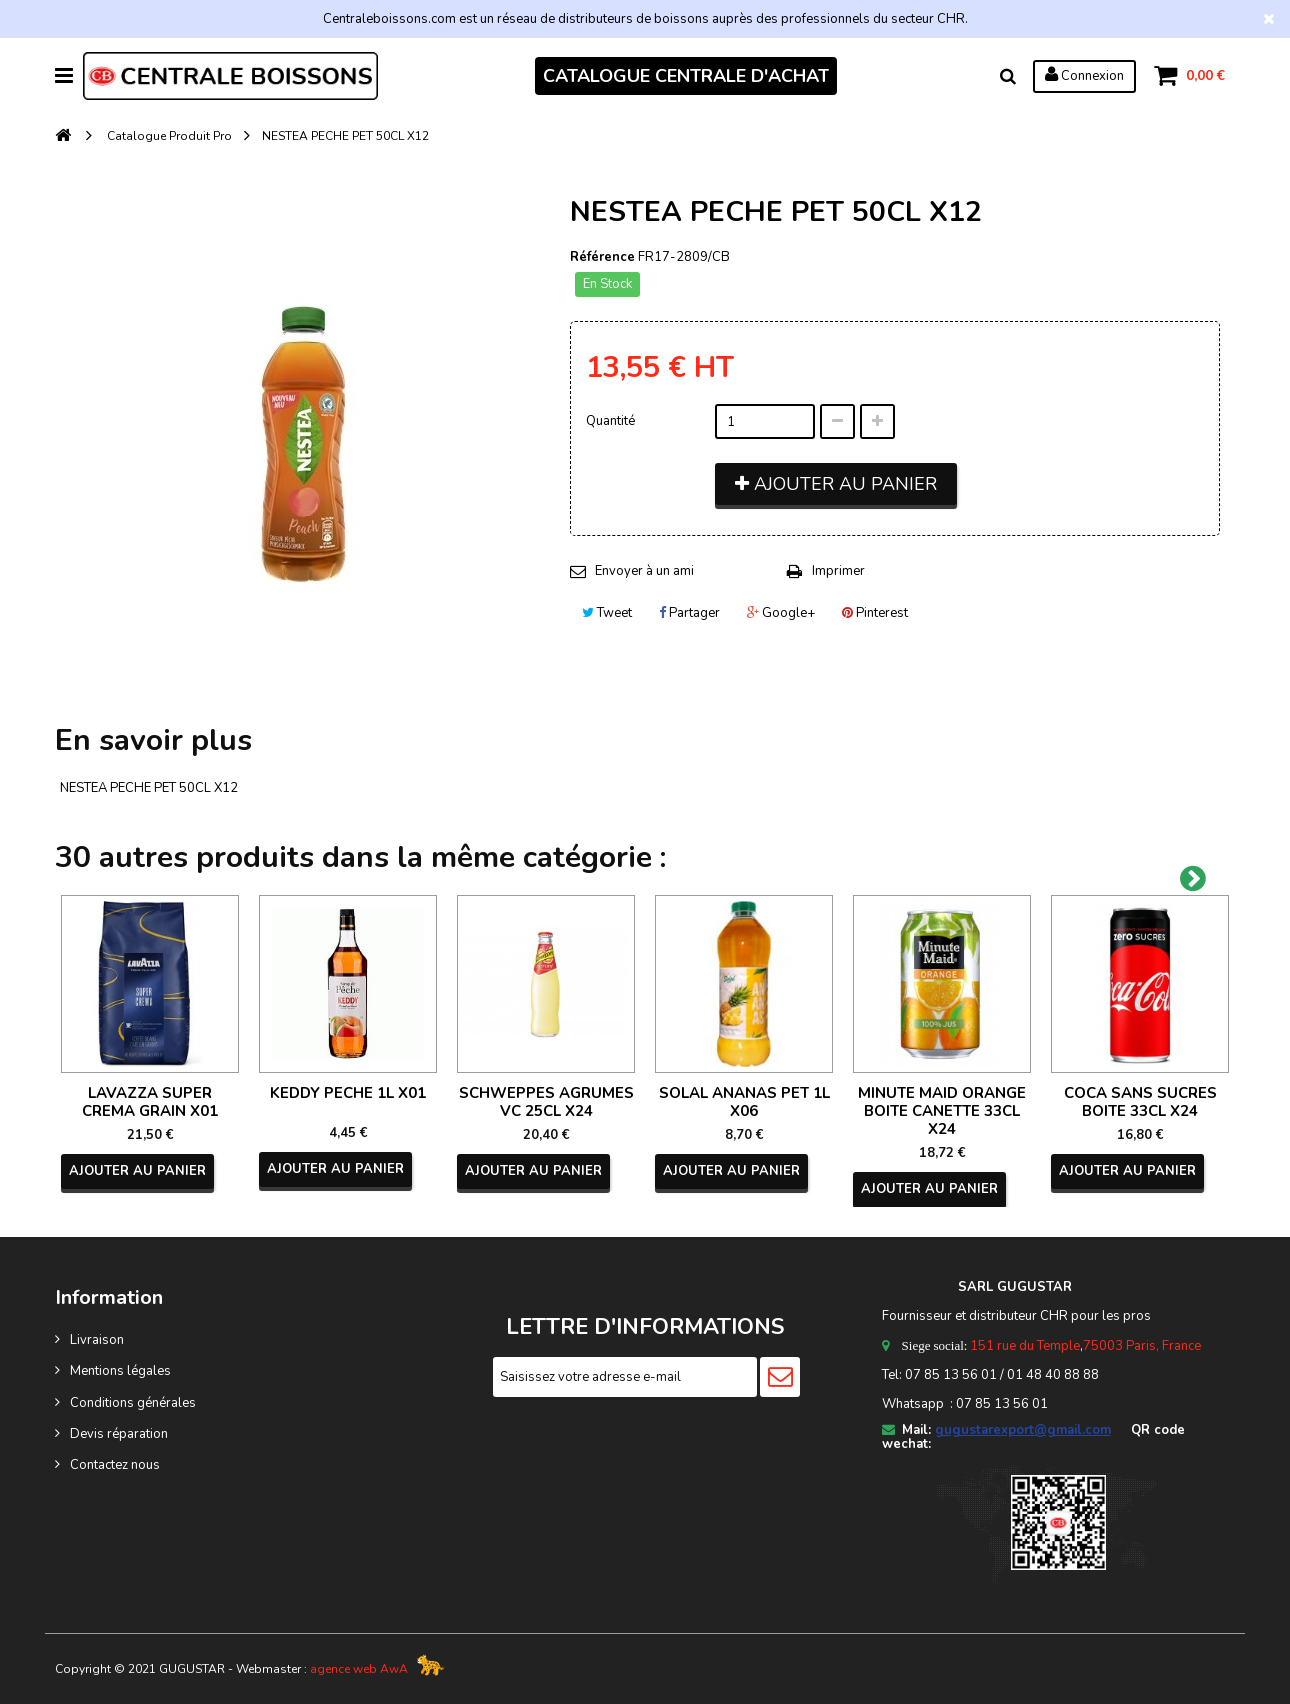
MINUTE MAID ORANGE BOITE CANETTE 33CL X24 (942, 1111)
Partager (689, 613)
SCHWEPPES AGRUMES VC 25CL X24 (546, 1102)
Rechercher (1008, 76)
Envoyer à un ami (644, 571)
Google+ (781, 613)
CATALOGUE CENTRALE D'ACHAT (686, 76)
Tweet (607, 613)
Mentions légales (120, 1371)
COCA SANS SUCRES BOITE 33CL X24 (1140, 1102)
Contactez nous (115, 1465)
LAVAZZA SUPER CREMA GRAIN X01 (150, 1102)
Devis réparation (119, 1434)
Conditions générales (133, 1403)
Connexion (1084, 75)
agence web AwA (359, 1669)
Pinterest (875, 613)
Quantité (610, 421)
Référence (602, 257)
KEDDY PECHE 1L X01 (348, 1093)
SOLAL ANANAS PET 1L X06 (744, 1102)
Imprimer (838, 571)
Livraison (97, 1340)
